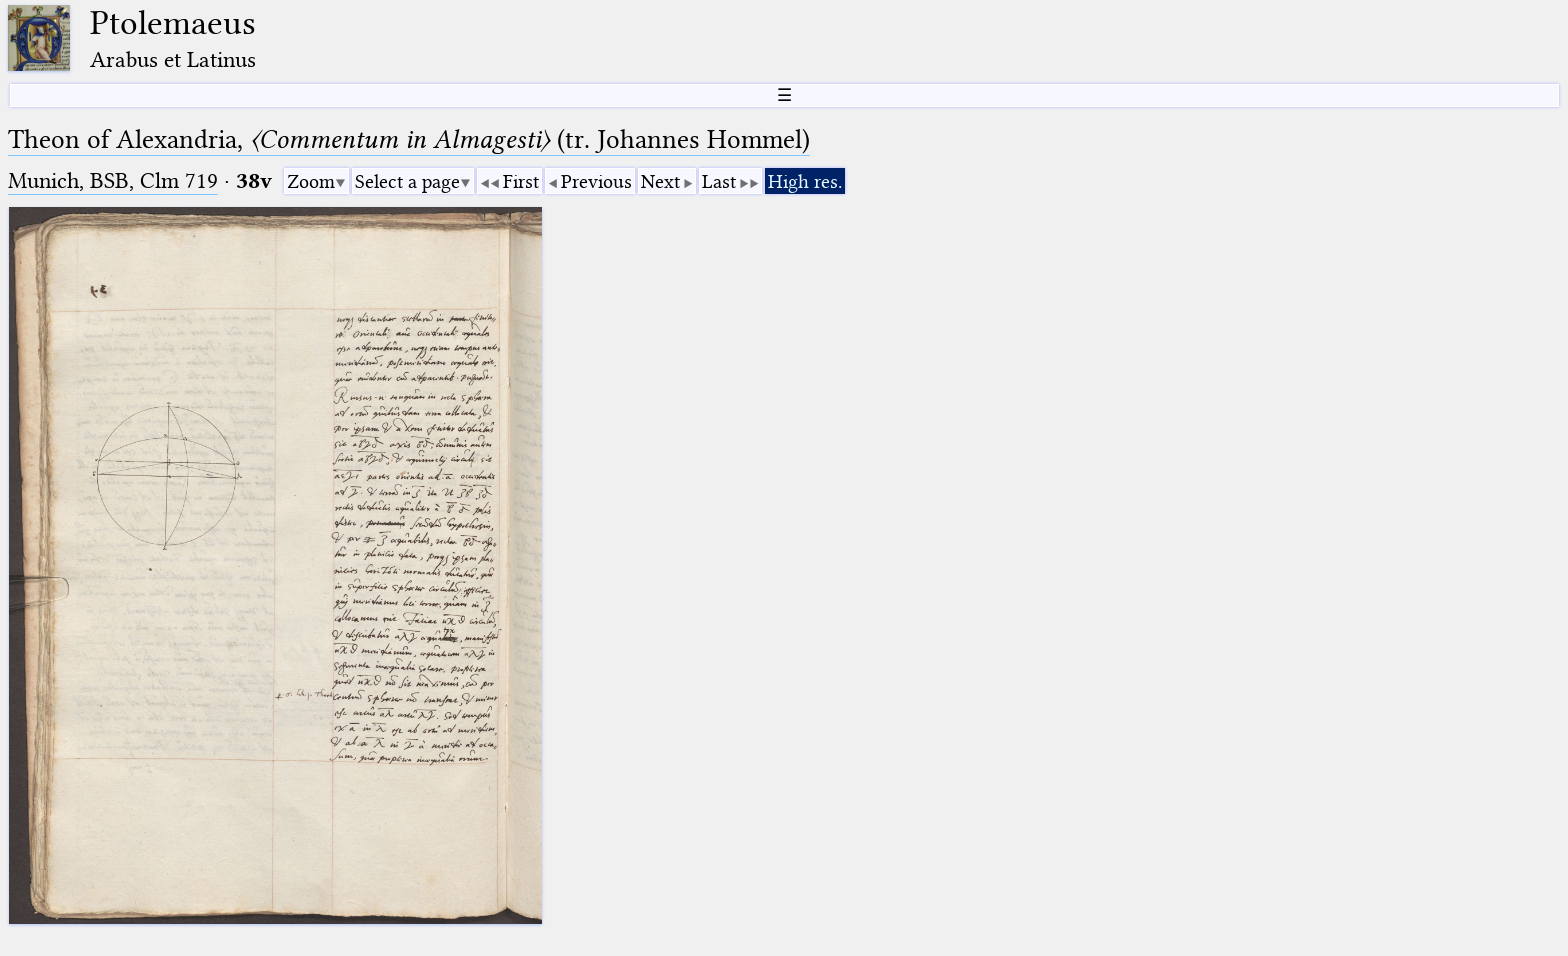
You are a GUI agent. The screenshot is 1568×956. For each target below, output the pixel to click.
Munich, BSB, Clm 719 (113, 180)
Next (660, 181)
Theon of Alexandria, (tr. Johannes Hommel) (409, 139)
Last (719, 181)
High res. (805, 181)
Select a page (407, 181)
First (521, 181)
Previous (596, 181)
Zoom (311, 181)
